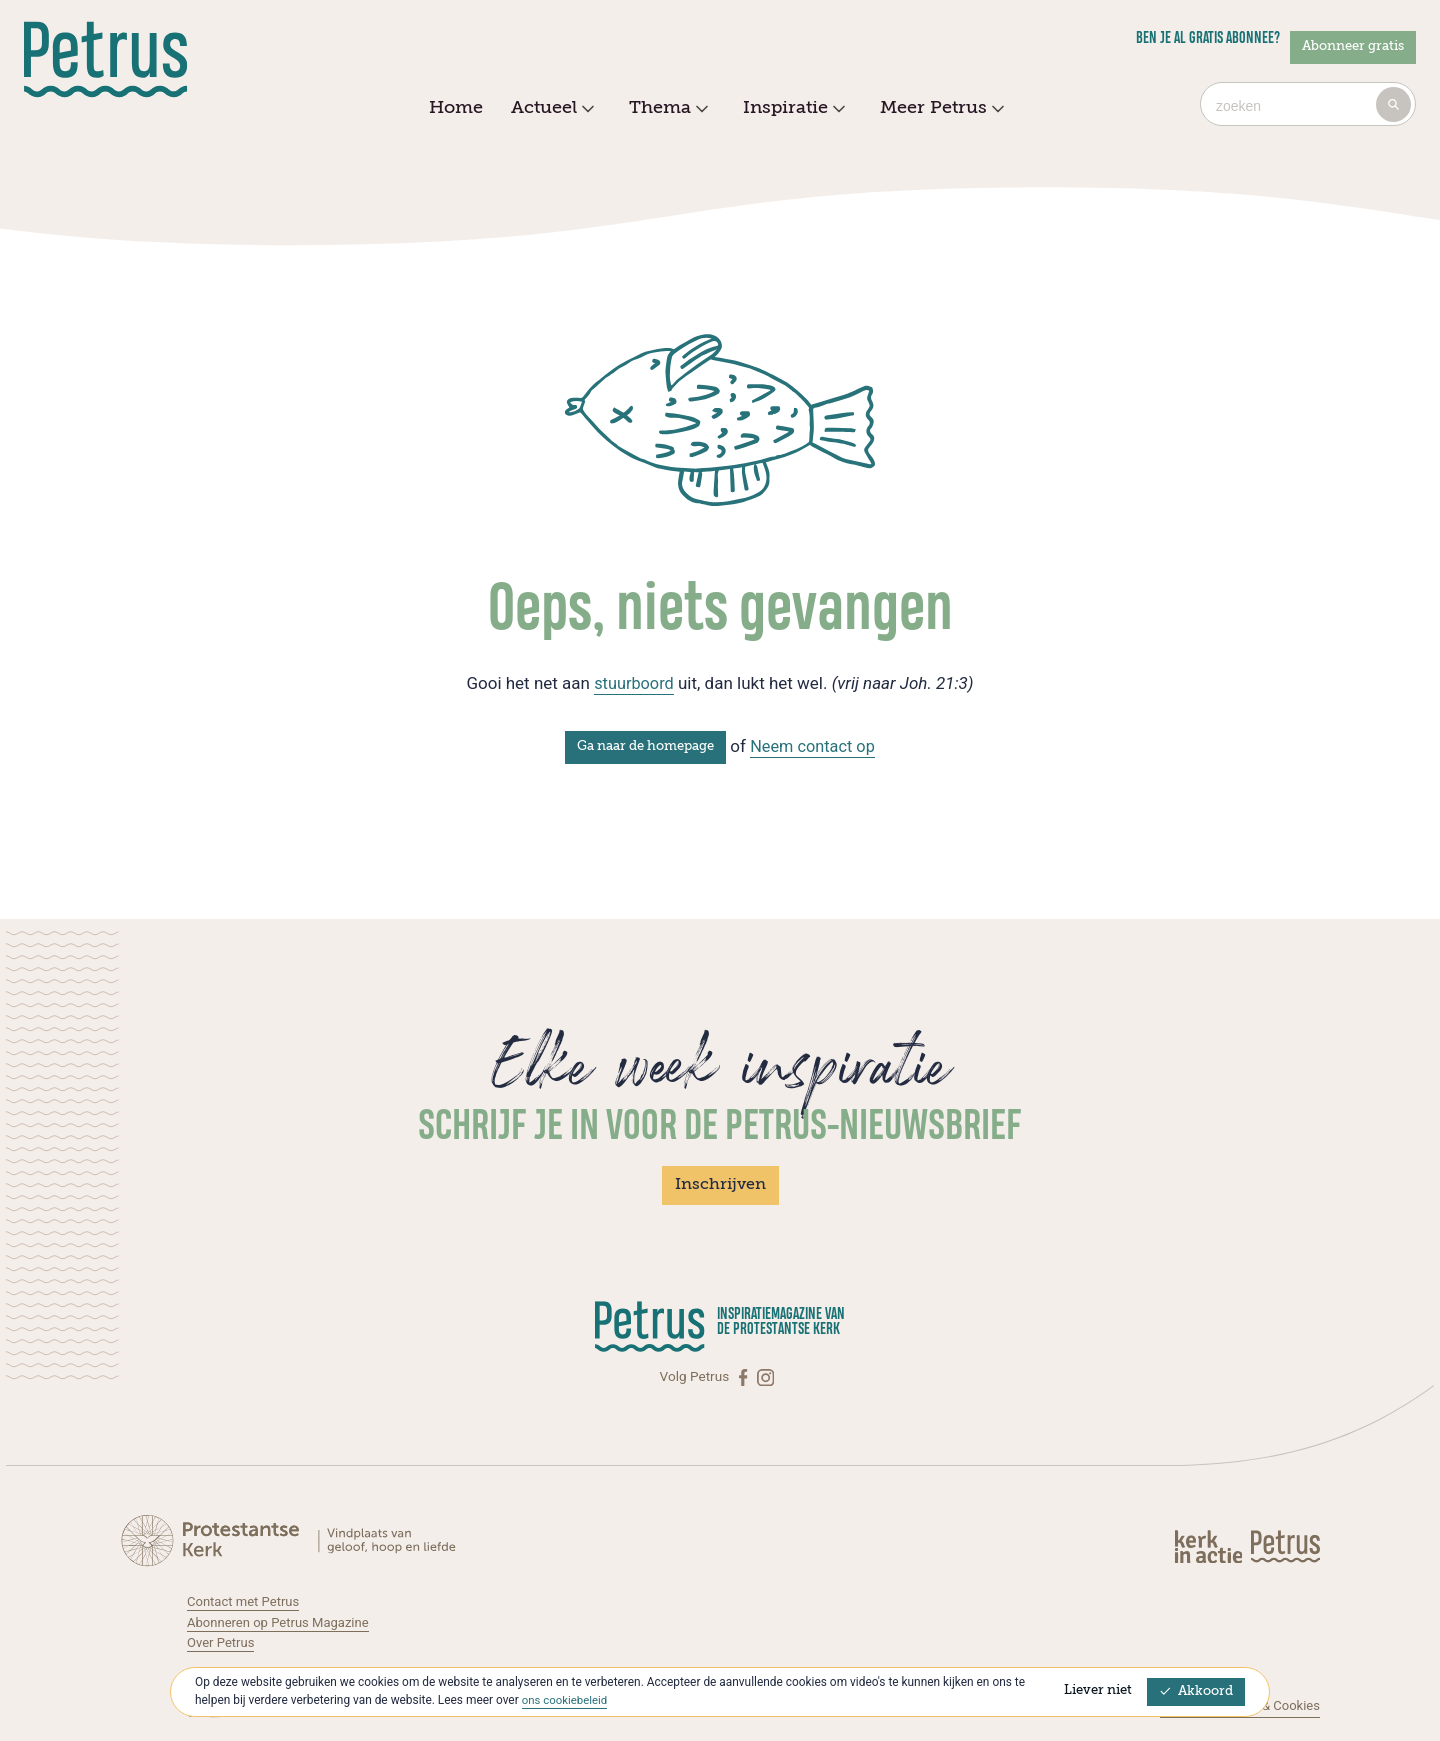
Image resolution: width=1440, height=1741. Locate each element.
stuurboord (633, 683)
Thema (666, 109)
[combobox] (1308, 104)
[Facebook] (745, 1376)
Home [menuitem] (456, 108)
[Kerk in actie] (1210, 1544)
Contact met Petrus (245, 1601)
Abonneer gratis (1353, 46)
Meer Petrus (939, 109)
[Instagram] (765, 1376)
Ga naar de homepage (642, 746)
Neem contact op (813, 746)
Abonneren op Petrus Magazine (282, 1622)
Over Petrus (222, 1642)
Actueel (550, 109)
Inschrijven (720, 1185)
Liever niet (1098, 1690)
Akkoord (1196, 1691)
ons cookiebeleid (566, 1700)
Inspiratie (791, 109)
